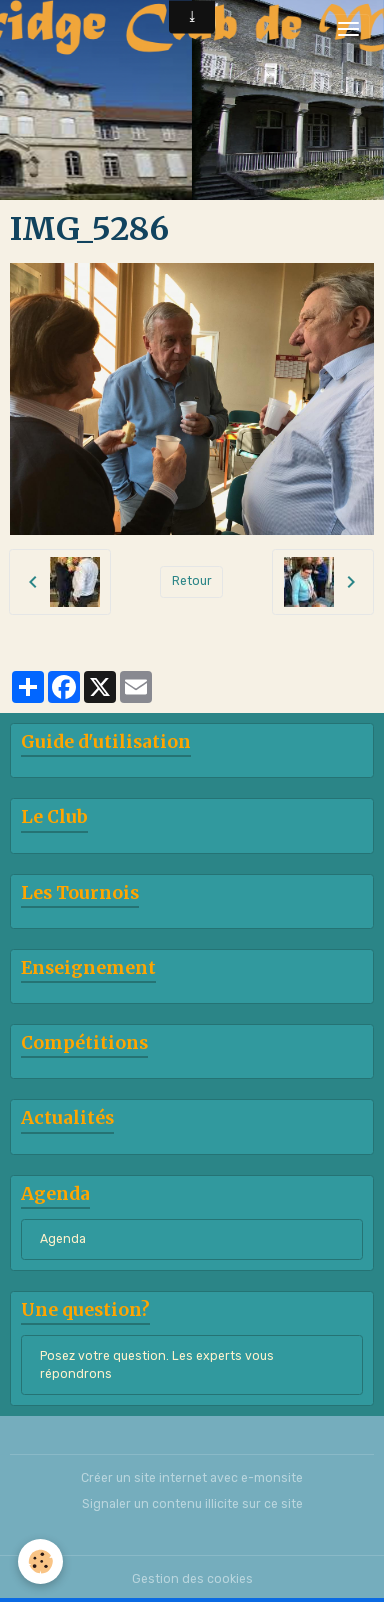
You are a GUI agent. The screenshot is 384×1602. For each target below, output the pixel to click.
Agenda (63, 1239)
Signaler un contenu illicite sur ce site (192, 1504)
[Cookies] (40, 1561)
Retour (192, 581)
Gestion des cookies (192, 1579)
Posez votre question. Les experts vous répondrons (157, 1365)
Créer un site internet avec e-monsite (192, 1478)
